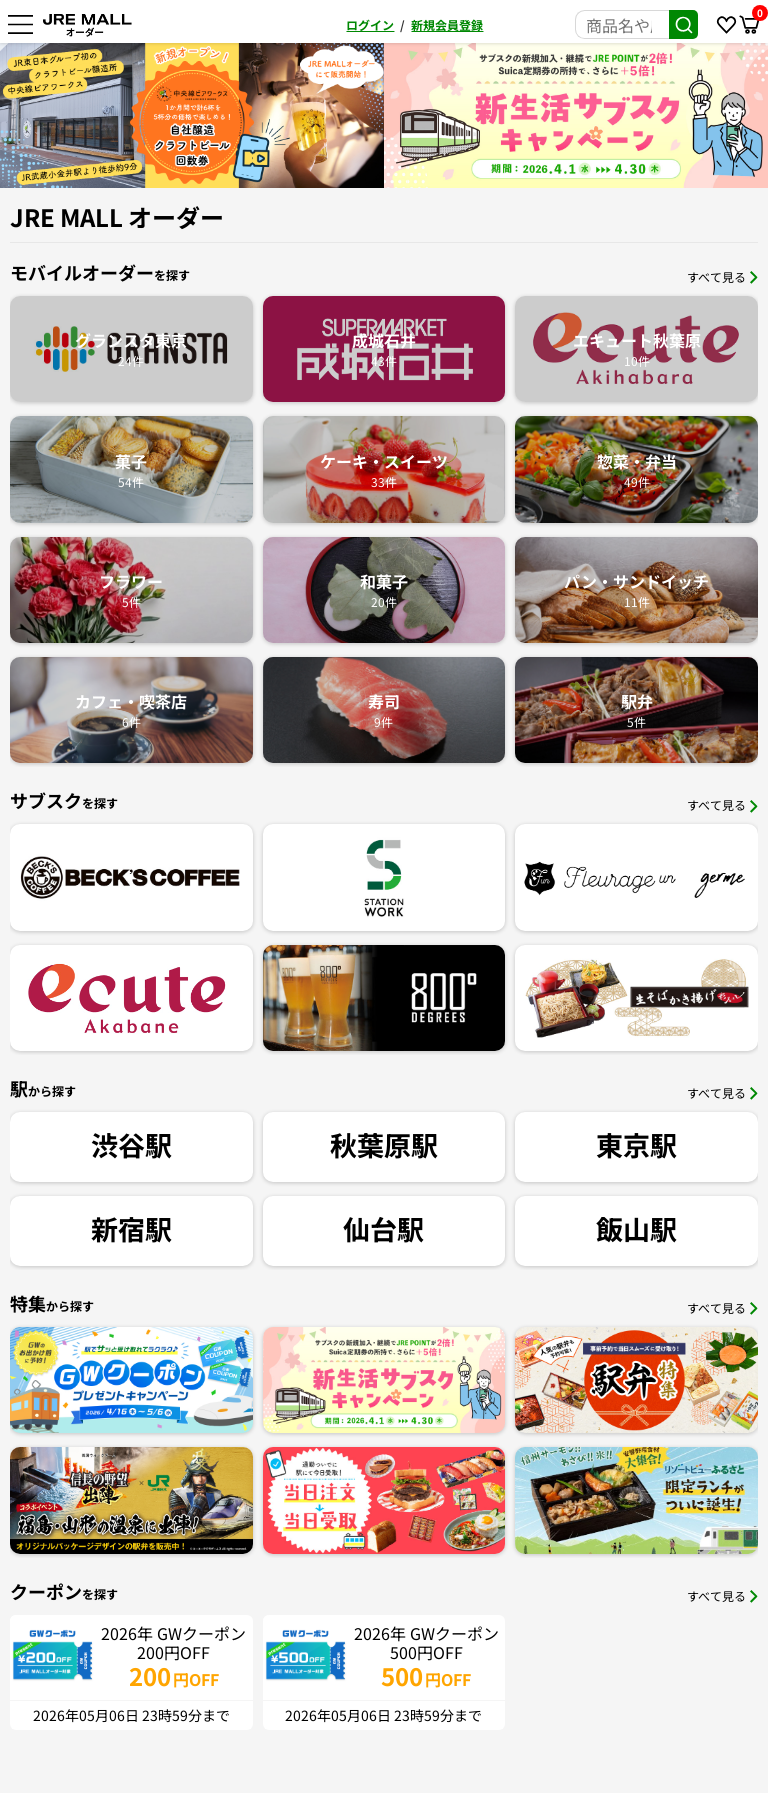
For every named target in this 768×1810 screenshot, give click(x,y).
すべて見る (722, 276)
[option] (448, 115)
